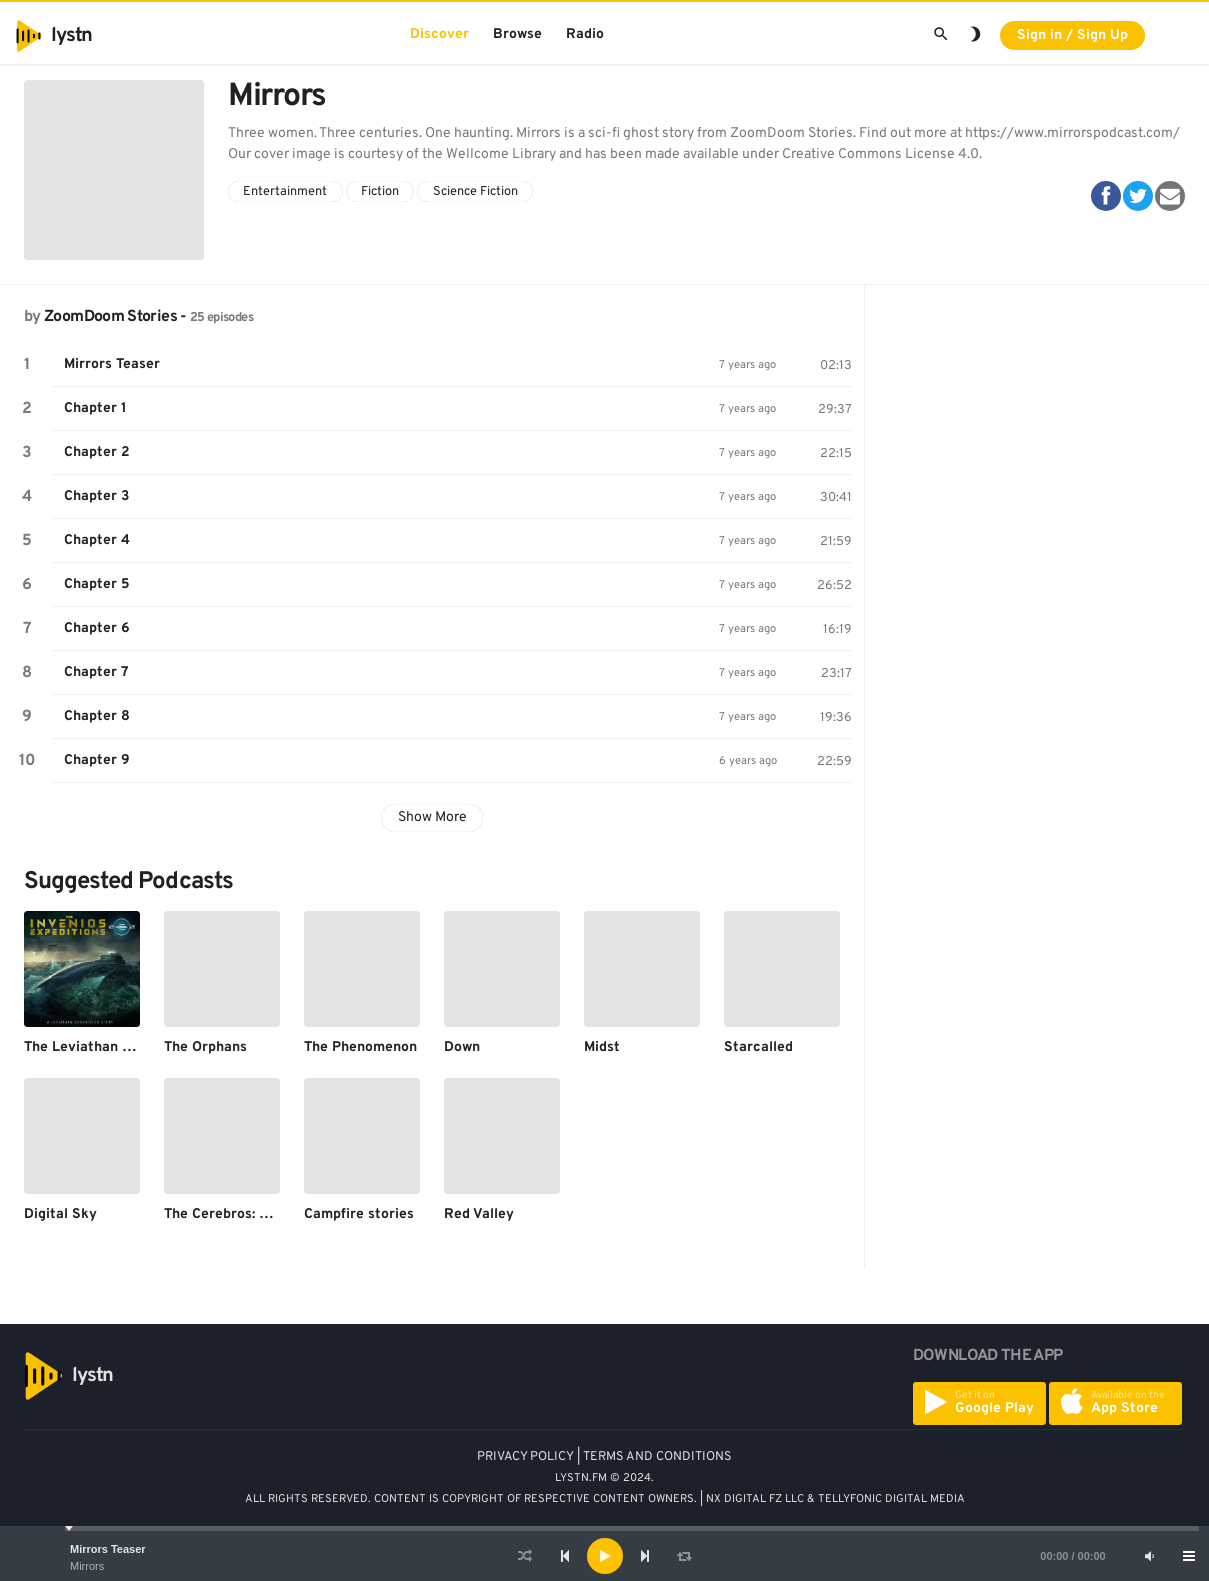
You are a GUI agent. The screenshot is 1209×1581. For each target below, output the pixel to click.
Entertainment (285, 192)
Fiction (380, 192)
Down (462, 1047)
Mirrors (87, 1566)
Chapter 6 (97, 628)
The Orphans (205, 1047)
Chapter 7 (96, 672)
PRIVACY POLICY (525, 1457)
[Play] (605, 1556)
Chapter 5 (97, 584)
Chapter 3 (96, 496)
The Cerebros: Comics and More (268, 1214)
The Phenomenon (360, 1047)
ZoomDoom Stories (110, 317)
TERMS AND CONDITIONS (657, 1457)
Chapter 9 (97, 760)
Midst (602, 1047)
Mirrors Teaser (108, 1549)
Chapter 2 (97, 452)
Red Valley (479, 1214)
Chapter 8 (97, 716)
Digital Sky (60, 1214)
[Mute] (1149, 1556)
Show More (432, 817)
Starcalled (758, 1047)
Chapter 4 (97, 540)
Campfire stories (359, 1214)
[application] (604, 1556)
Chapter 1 (95, 408)
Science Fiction (475, 192)
